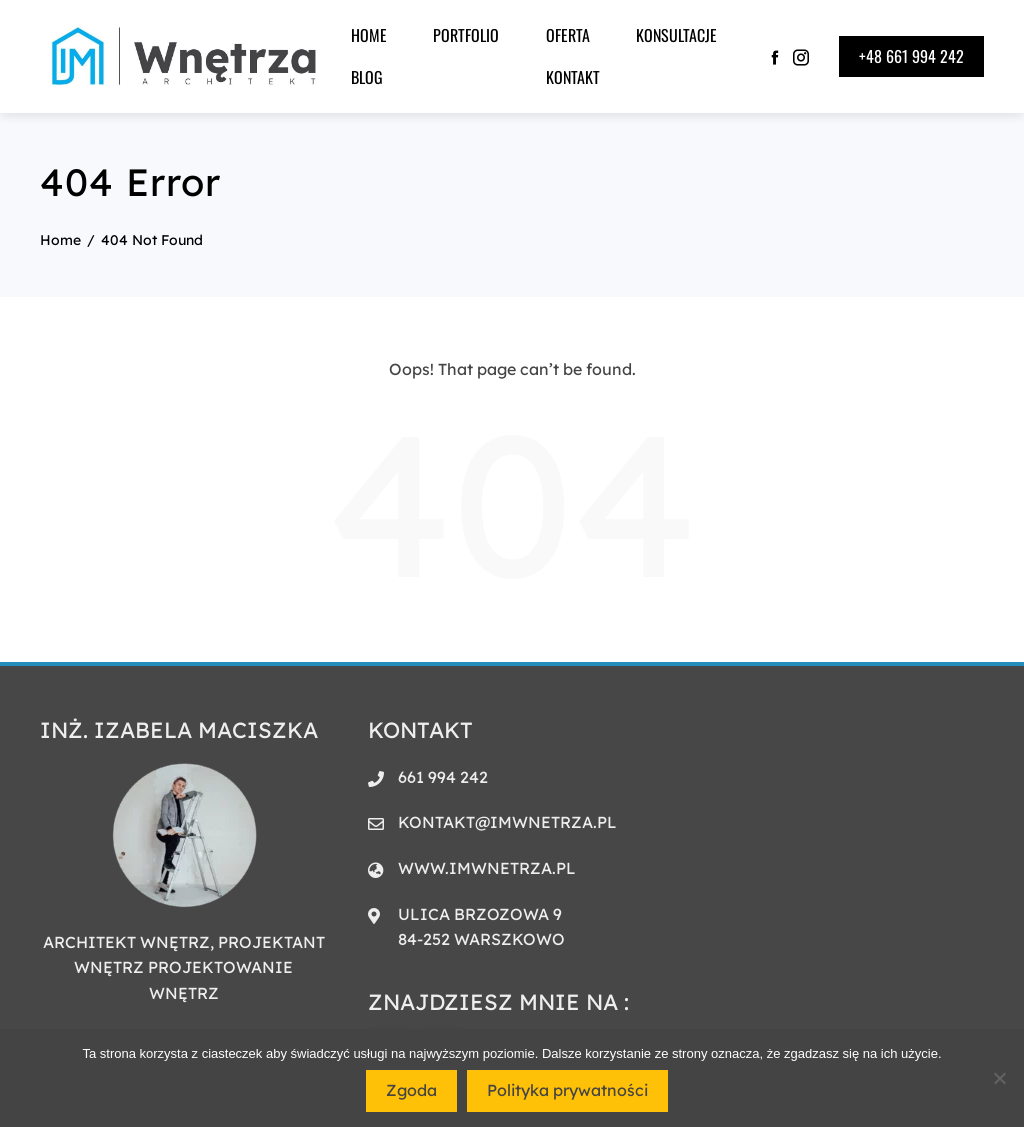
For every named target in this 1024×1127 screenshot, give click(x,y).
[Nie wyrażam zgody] (999, 1078)
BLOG (367, 77)
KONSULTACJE (676, 35)
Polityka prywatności (567, 1090)
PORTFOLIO (466, 35)
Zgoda (411, 1090)
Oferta (568, 35)
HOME (369, 35)
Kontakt (573, 77)
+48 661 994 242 (911, 56)
